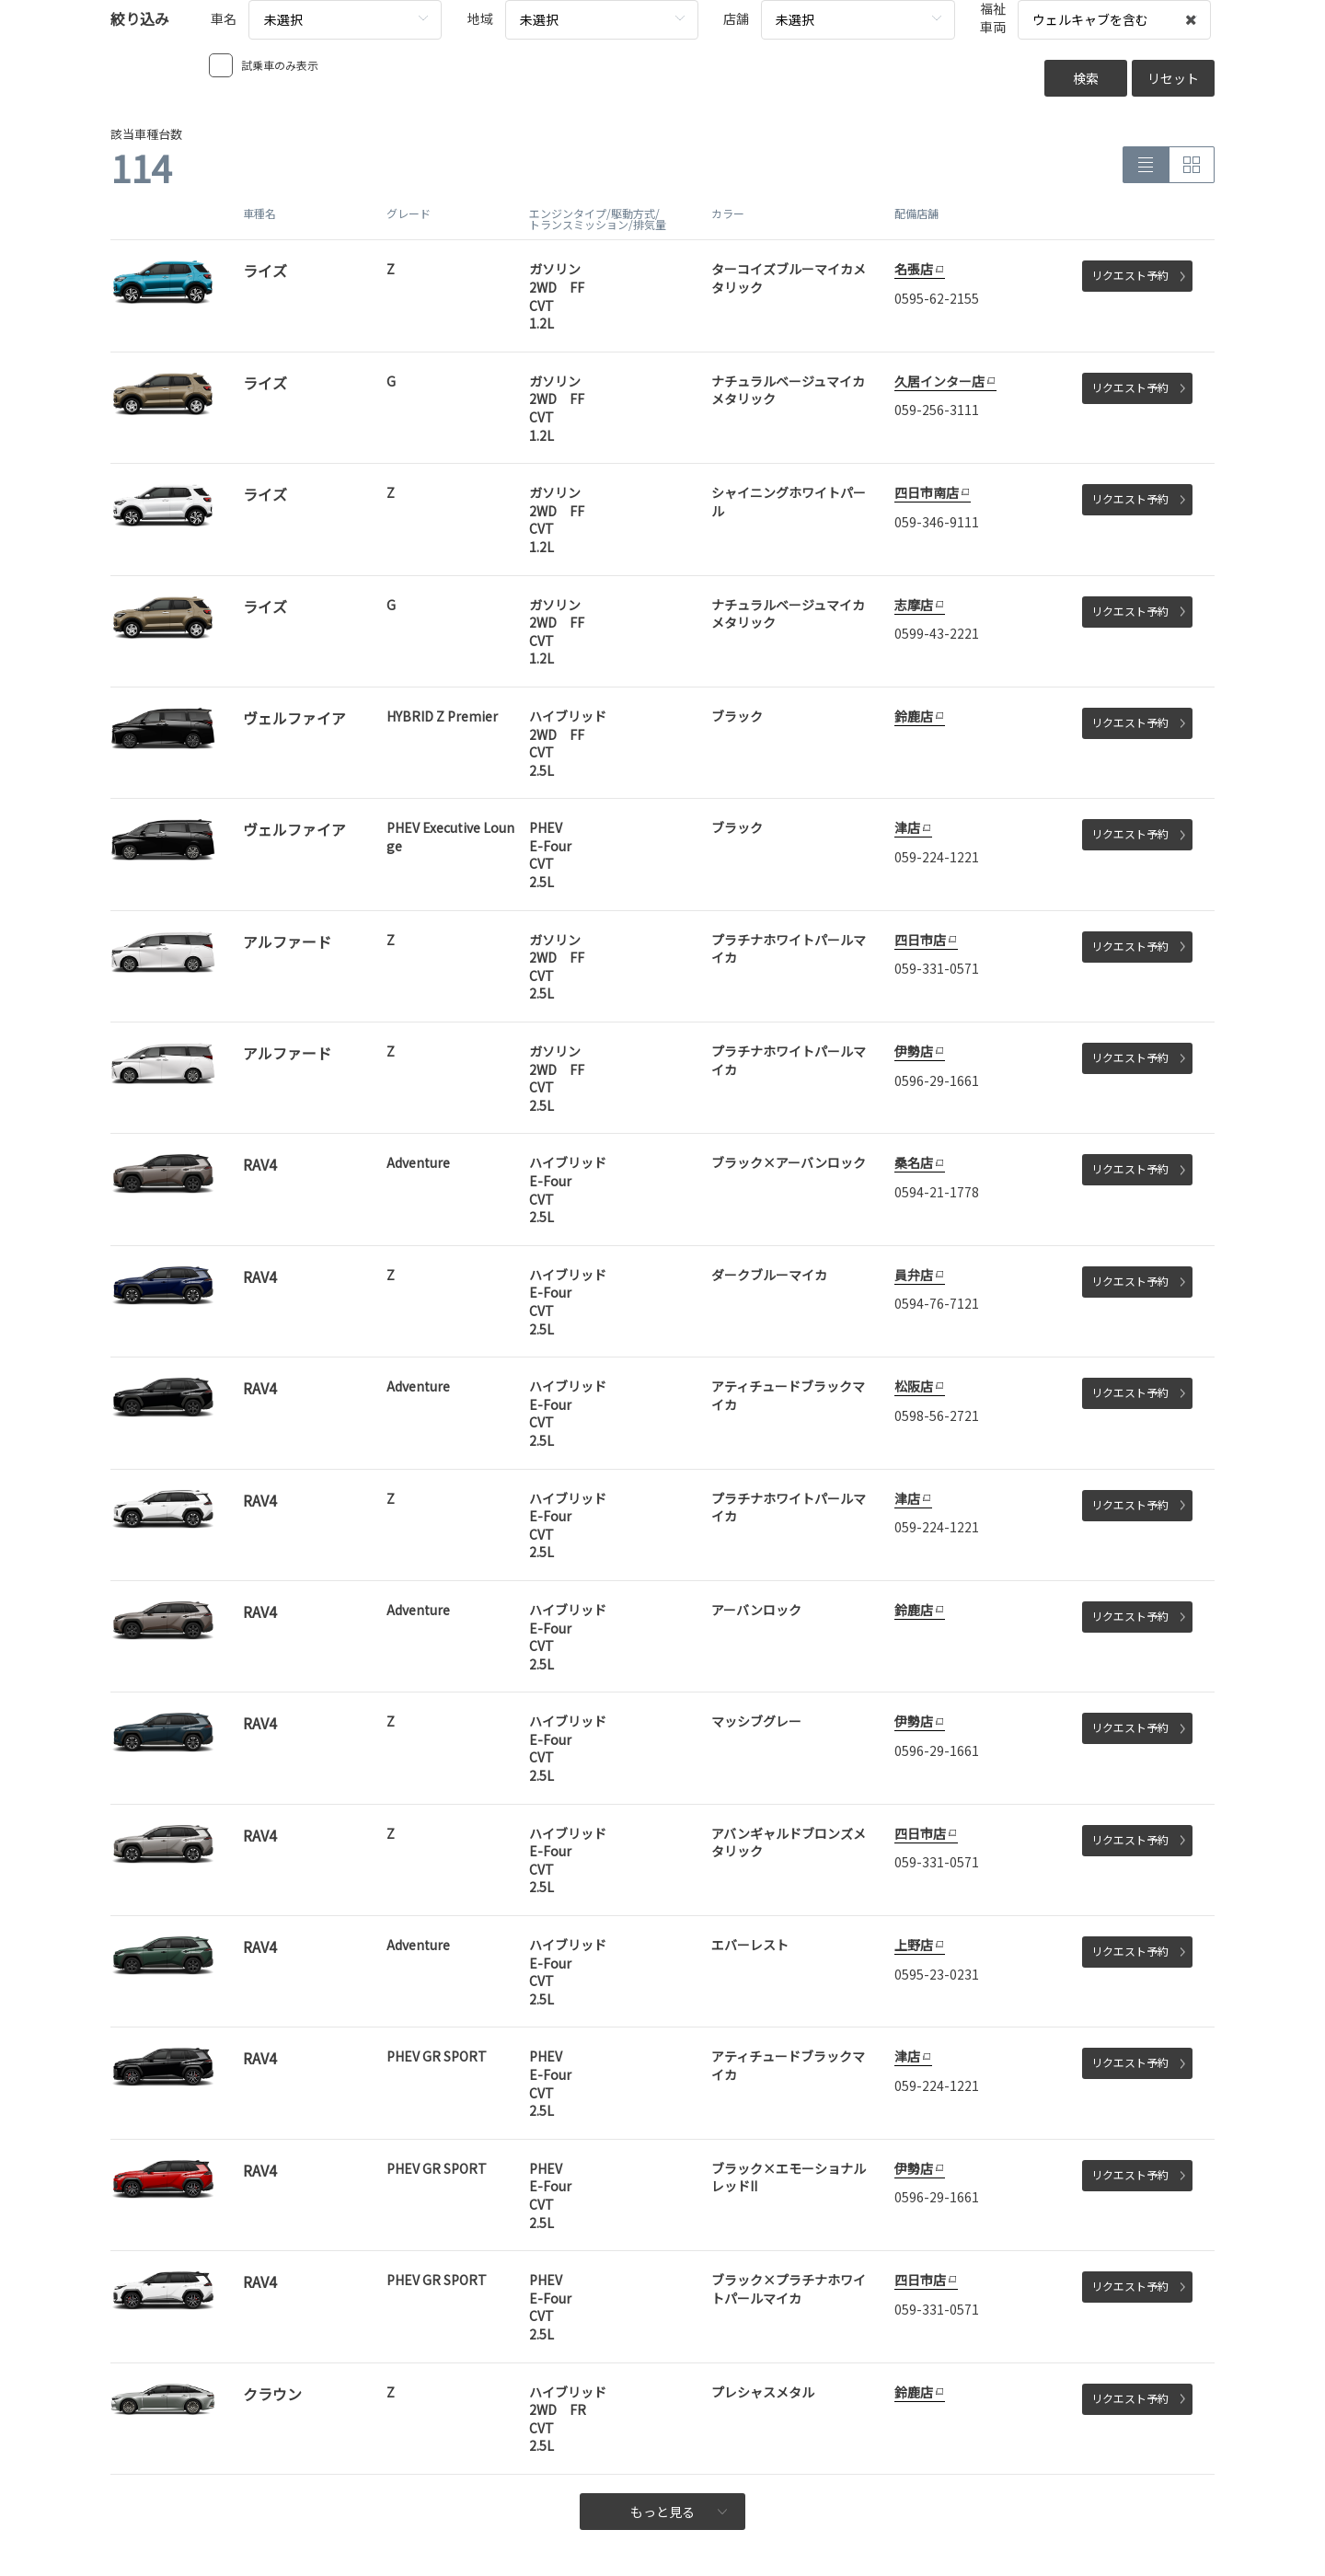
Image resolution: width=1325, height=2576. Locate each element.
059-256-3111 (936, 409)
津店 (907, 827)
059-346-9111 (936, 522)
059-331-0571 (936, 968)
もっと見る (678, 2511)
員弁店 (913, 1274)
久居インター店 (939, 381)
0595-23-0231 (936, 1974)
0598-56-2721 (936, 1415)
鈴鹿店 (913, 716)
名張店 (913, 269)
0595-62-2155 (936, 298)
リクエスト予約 (1138, 275)
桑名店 (913, 1162)
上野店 (913, 1944)
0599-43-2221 (936, 633)
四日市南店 (926, 492)
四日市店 (920, 939)
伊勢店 (913, 1051)
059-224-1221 (936, 857)
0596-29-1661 (936, 1080)
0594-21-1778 (936, 1192)
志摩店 (913, 604)
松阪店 (913, 1386)
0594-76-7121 (936, 1303)
